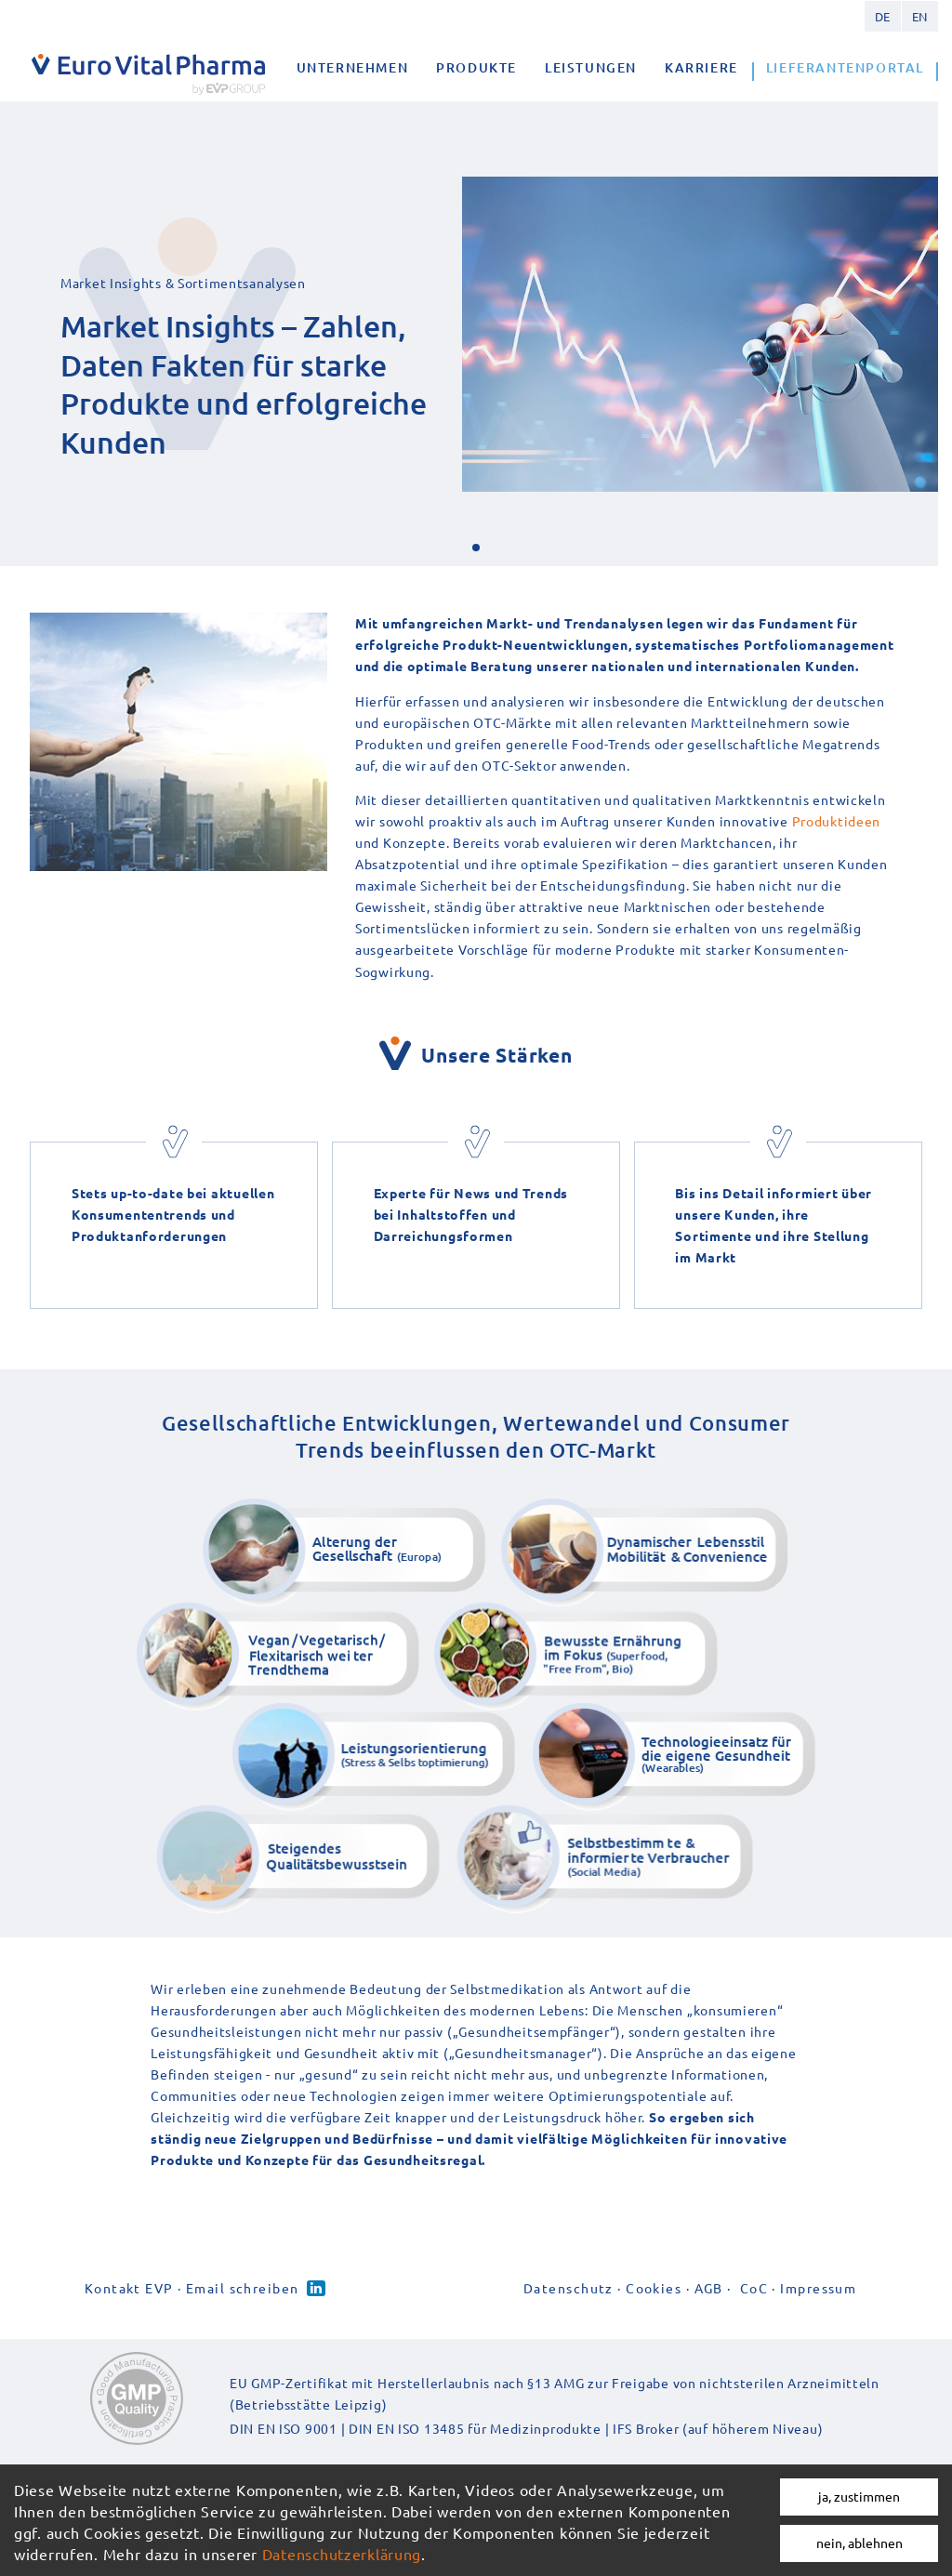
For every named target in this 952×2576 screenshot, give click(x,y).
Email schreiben (242, 2287)
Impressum (818, 2287)
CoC (754, 2287)
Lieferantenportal (845, 67)
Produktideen (836, 820)
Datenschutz (568, 2287)
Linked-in (316, 2288)
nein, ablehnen (859, 2542)
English (919, 16)
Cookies (653, 2287)
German (882, 16)
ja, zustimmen (859, 2496)
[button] (476, 547)
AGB (708, 2287)
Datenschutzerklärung (341, 2553)
